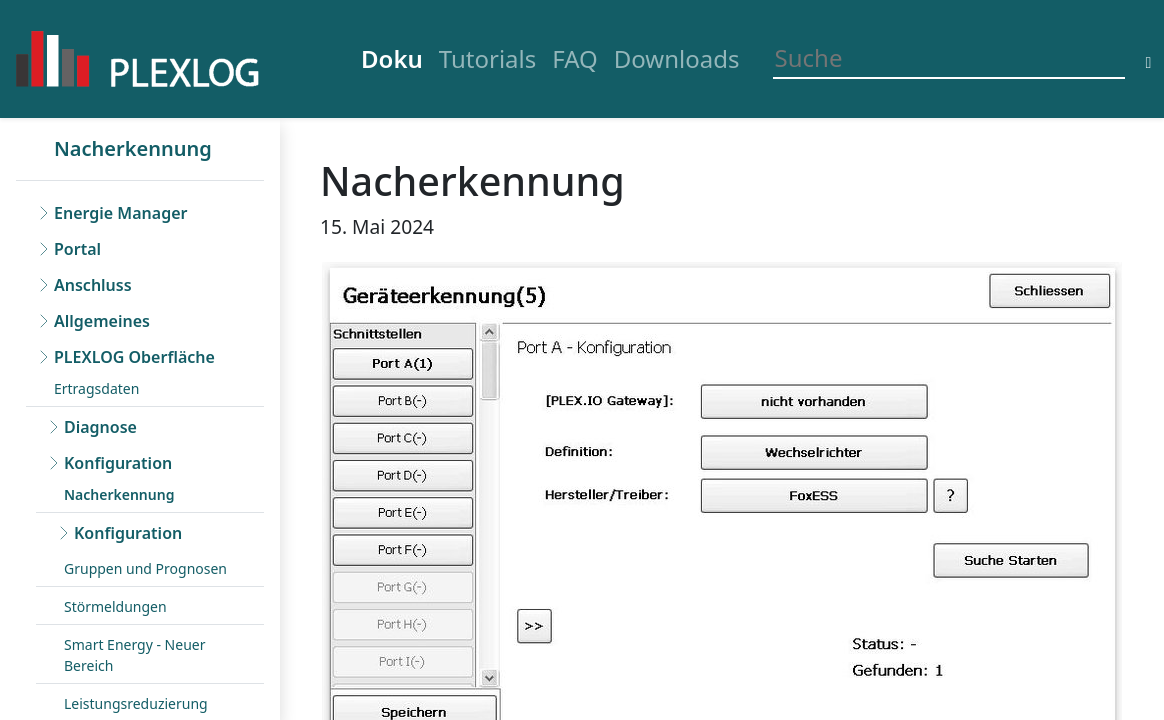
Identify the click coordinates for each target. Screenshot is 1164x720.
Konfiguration (118, 463)
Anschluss (93, 285)
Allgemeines (102, 321)
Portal (77, 249)
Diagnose (100, 427)
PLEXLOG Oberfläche (134, 357)
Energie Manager (120, 213)
